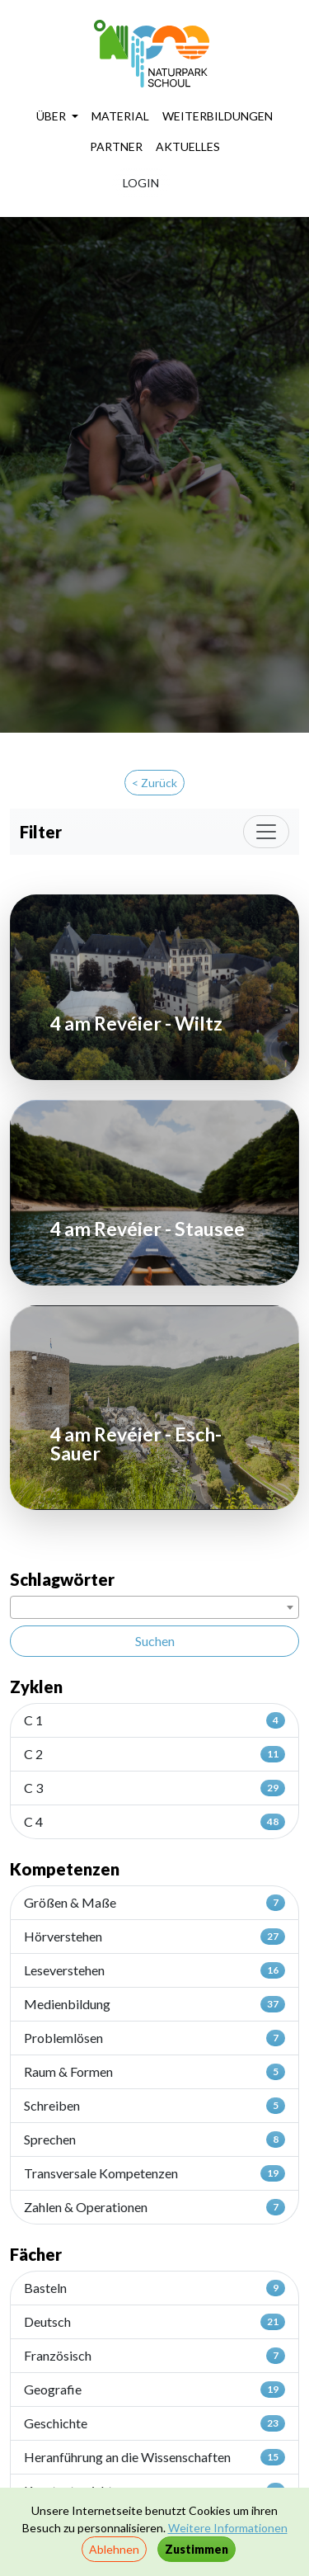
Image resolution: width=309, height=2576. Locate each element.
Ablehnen (114, 2549)
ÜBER (52, 116)
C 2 (154, 1754)
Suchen (155, 1641)
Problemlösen (154, 2038)
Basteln (154, 2288)
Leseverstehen (154, 1970)
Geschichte (154, 2423)
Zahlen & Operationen (154, 2207)
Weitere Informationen (228, 2528)
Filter (41, 832)
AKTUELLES (188, 146)
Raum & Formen (154, 2072)
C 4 (154, 1822)
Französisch (154, 2355)
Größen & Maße (154, 1902)
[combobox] (154, 1607)
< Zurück (154, 783)
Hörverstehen (154, 1936)
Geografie (154, 2389)
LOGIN (141, 183)
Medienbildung (154, 2004)
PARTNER (116, 146)
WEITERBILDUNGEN (217, 116)
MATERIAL (120, 116)
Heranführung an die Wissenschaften (154, 2457)
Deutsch (154, 2322)
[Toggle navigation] (266, 831)
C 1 (154, 1720)
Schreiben (154, 2105)
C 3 (154, 1788)
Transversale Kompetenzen (154, 2173)
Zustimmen (196, 2549)
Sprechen (154, 2139)
